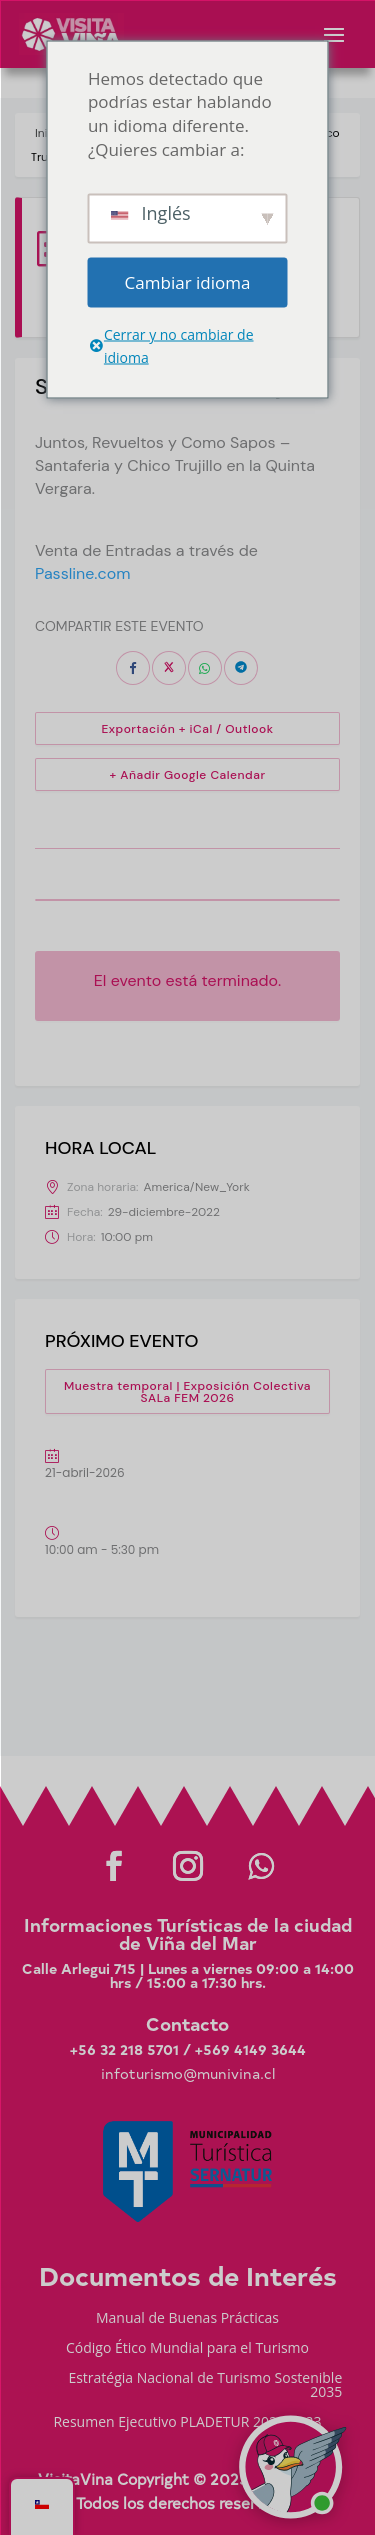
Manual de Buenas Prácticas (187, 2319)
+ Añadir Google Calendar (188, 775)
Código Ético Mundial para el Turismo (187, 2349)
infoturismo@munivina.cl (188, 2073)
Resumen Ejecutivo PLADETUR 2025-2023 (187, 2423)
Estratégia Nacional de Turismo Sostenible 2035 (205, 2386)
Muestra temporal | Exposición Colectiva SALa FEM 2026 (187, 1392)
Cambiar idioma (188, 281)
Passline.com (82, 573)
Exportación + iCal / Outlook (187, 729)
